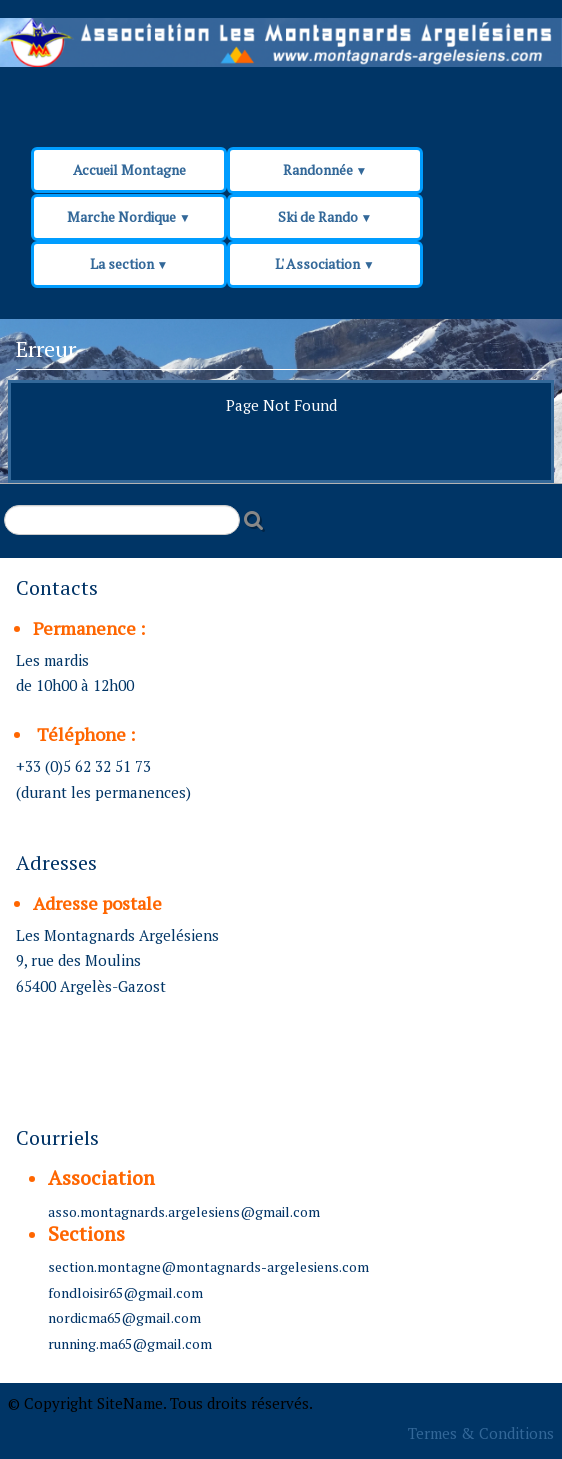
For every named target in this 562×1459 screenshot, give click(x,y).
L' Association (325, 263)
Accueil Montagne (129, 169)
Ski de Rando (325, 216)
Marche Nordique (129, 216)
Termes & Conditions (481, 1433)
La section (129, 263)
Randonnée (325, 169)
